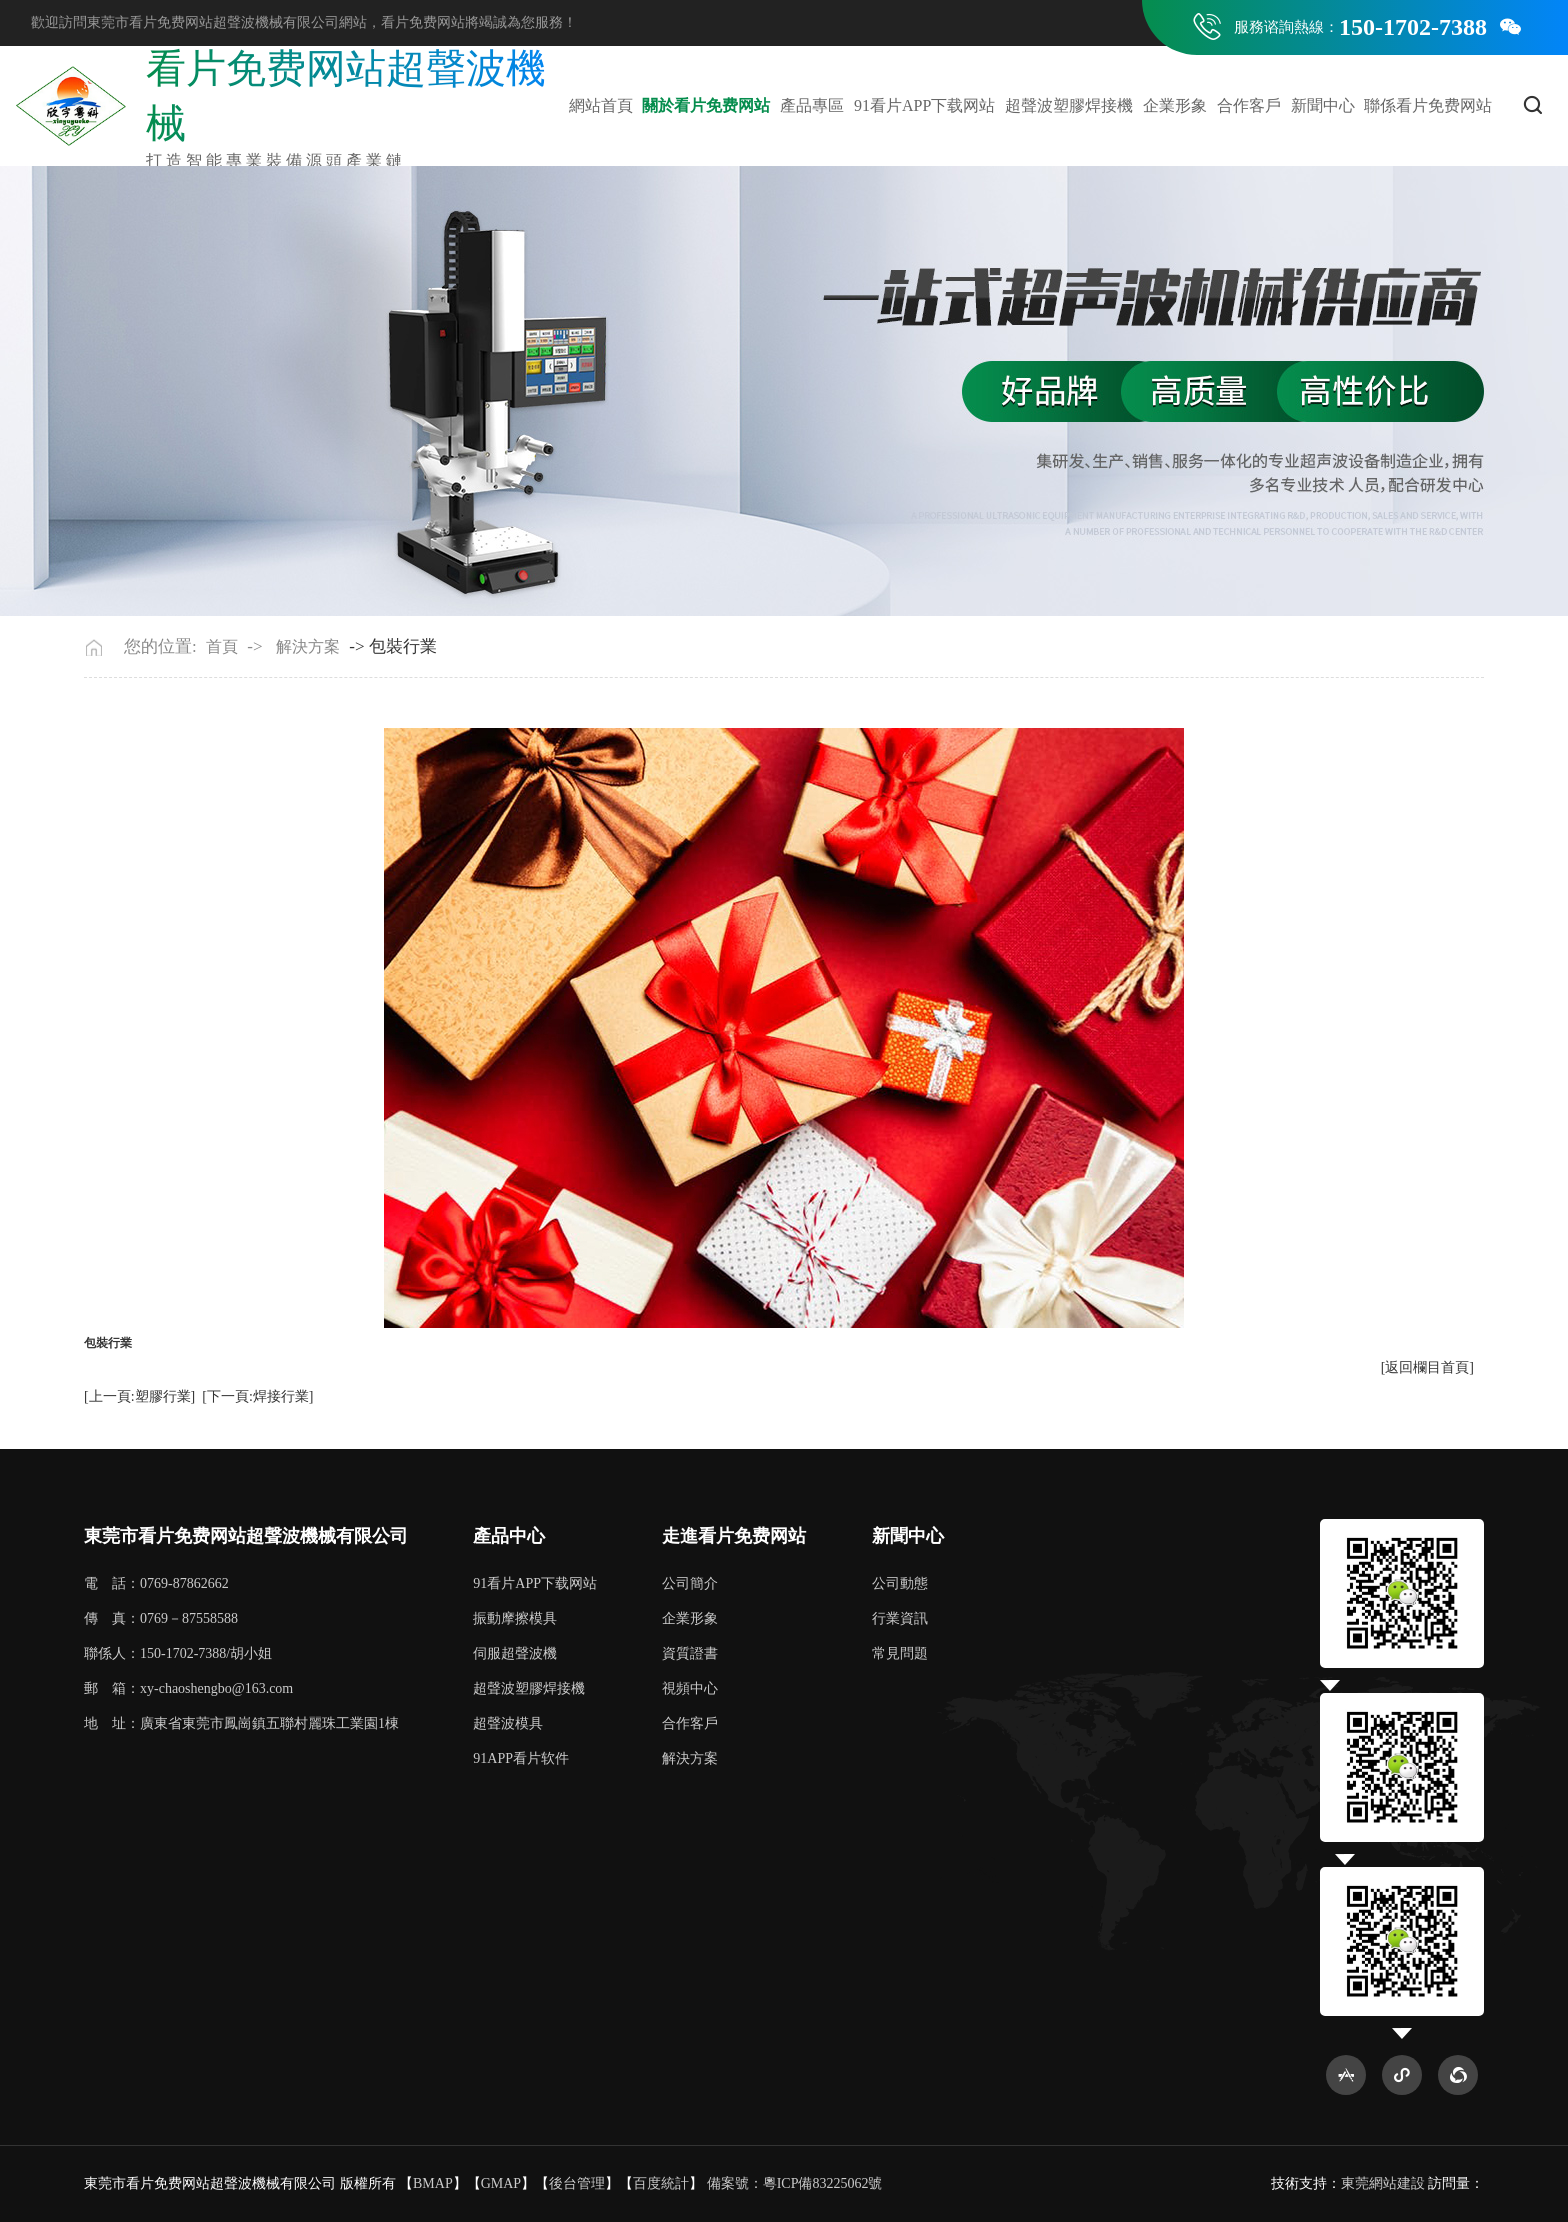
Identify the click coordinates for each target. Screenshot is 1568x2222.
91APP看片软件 (521, 1758)
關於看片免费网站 (706, 105)
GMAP (501, 2183)
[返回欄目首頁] (1427, 1367)
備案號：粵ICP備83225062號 (795, 2183)
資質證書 (690, 1653)
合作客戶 (1249, 105)
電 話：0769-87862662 (156, 1583)
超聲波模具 (508, 1723)
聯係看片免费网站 (1428, 105)
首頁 (222, 646)
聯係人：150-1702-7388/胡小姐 (178, 1653)
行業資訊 (900, 1618)
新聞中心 (1323, 105)
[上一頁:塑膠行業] (139, 1396)
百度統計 (661, 2183)
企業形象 (1175, 105)
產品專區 (812, 105)
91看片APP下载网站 (924, 105)
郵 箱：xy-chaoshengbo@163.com (188, 1688)
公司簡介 (690, 1583)
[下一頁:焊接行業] (257, 1396)
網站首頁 (601, 105)
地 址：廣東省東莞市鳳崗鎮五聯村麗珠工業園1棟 (241, 1723)
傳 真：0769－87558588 (161, 1618)
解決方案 (308, 646)
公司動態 (900, 1583)
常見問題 (900, 1653)
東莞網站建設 (1383, 2183)
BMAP (433, 2183)
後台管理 (577, 2183)
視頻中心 (690, 1688)
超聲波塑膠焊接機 (1069, 105)
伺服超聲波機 (515, 1653)
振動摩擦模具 (515, 1618)
